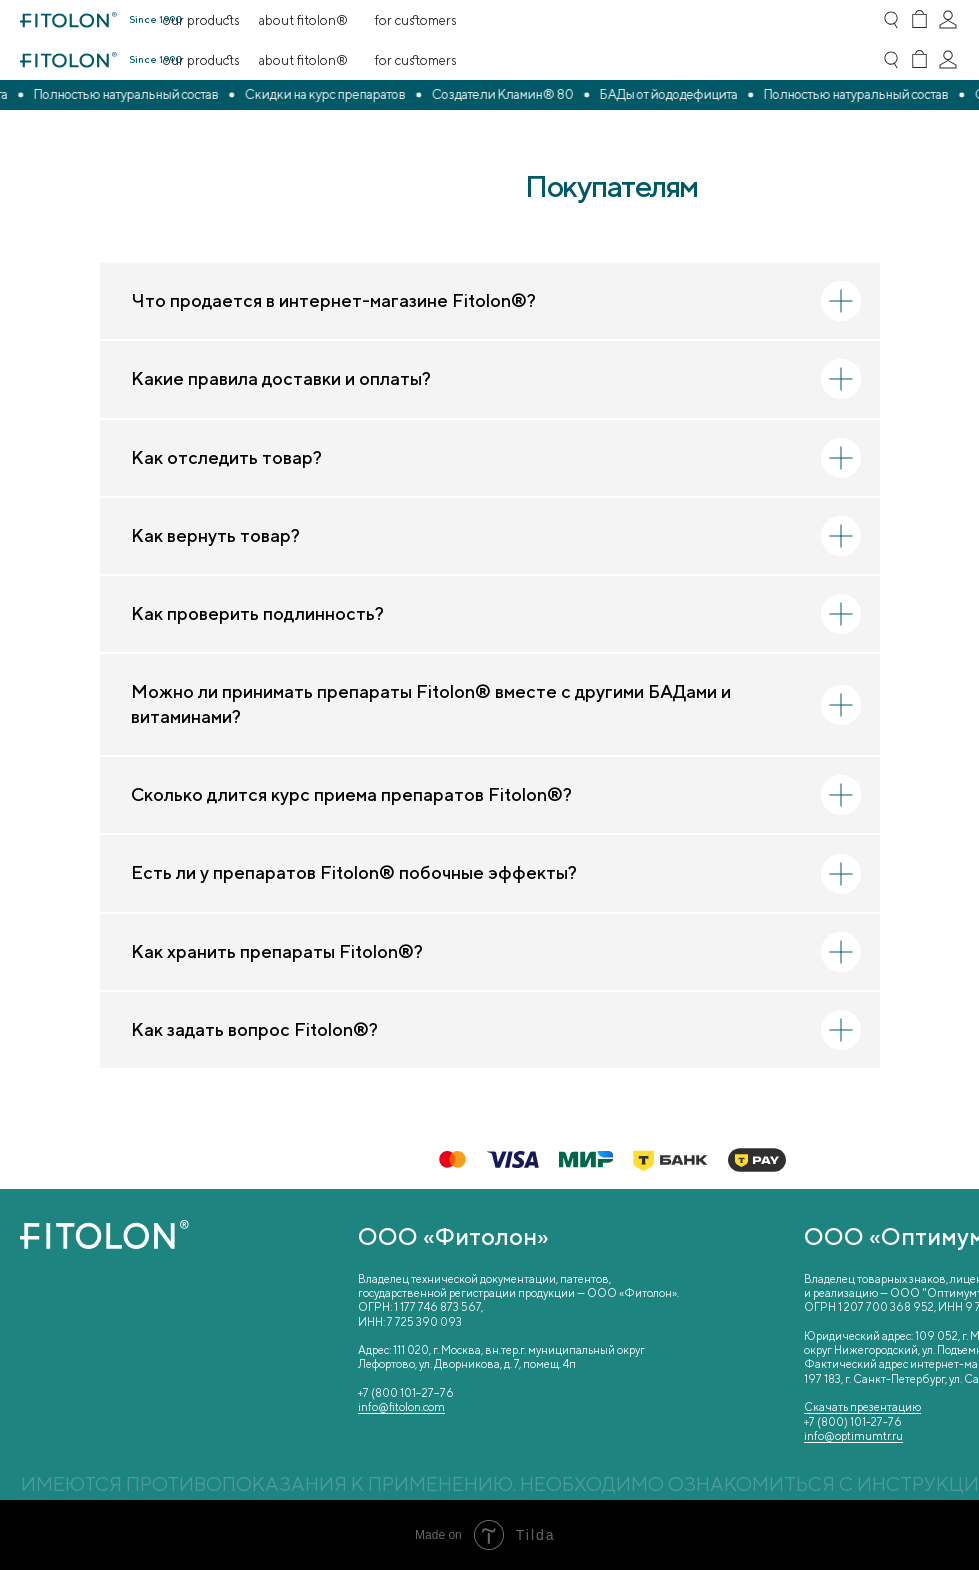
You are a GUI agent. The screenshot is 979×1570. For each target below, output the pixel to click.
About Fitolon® (305, 60)
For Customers (416, 60)
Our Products (201, 60)
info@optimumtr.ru (853, 1435)
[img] (919, 59)
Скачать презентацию (862, 1406)
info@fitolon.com (401, 1406)
